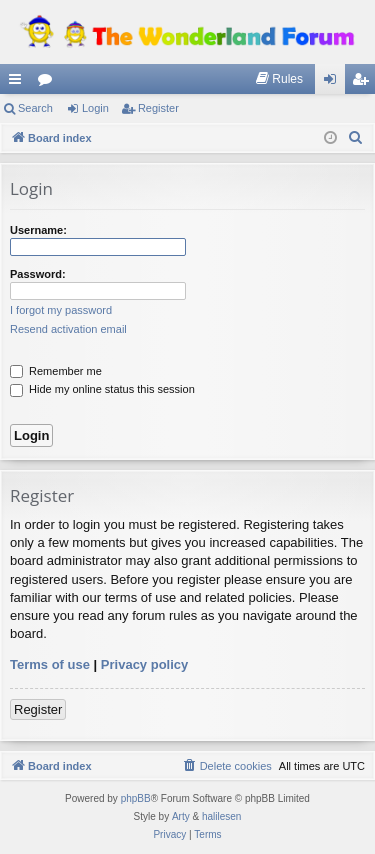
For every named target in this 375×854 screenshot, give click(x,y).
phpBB (136, 798)
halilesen (221, 816)
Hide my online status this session (102, 389)
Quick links (19, 83)
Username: (38, 230)
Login (95, 108)
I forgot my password (61, 310)
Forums (49, 83)
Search (35, 108)
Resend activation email (68, 329)
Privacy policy (144, 664)
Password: (38, 274)
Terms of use (50, 664)
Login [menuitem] (334, 83)
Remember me (56, 371)
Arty (181, 816)
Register (158, 108)
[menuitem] (278, 79)
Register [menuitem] (364, 83)
